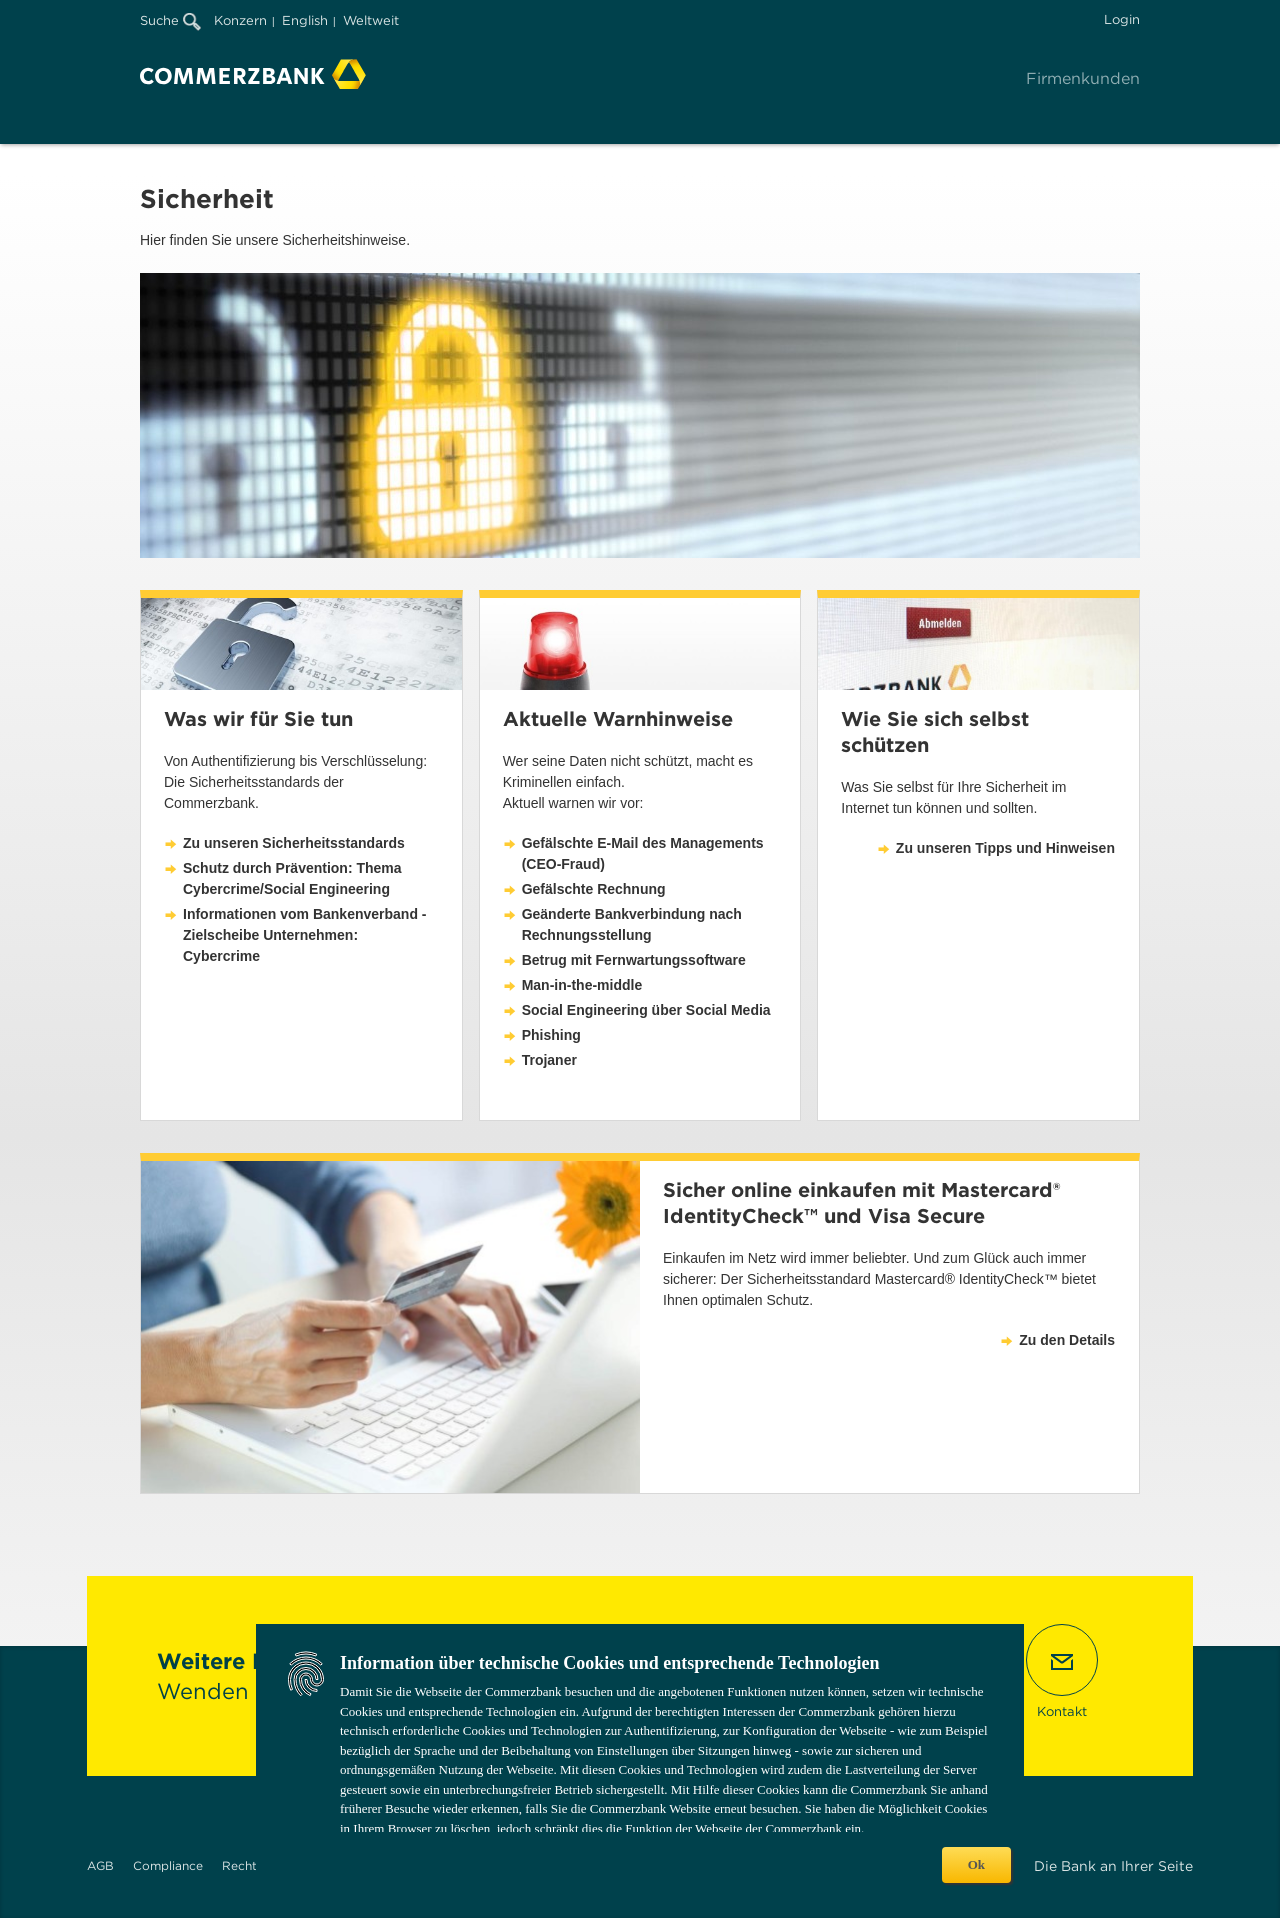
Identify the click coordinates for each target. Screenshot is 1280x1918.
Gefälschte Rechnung (594, 889)
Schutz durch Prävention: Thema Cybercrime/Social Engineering (292, 878)
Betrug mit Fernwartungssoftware (634, 960)
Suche (170, 20)
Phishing (551, 1035)
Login (1122, 19)
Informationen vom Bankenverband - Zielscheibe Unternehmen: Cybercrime (304, 935)
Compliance (168, 1865)
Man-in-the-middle (582, 985)
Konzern (240, 20)
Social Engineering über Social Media (646, 1010)
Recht (239, 1865)
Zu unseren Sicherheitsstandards (294, 843)
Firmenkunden (1083, 78)
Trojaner (549, 1060)
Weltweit (371, 20)
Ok (976, 1864)
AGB (100, 1865)
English (305, 20)
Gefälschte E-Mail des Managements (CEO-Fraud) (643, 853)
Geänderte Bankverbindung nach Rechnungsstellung (632, 924)
